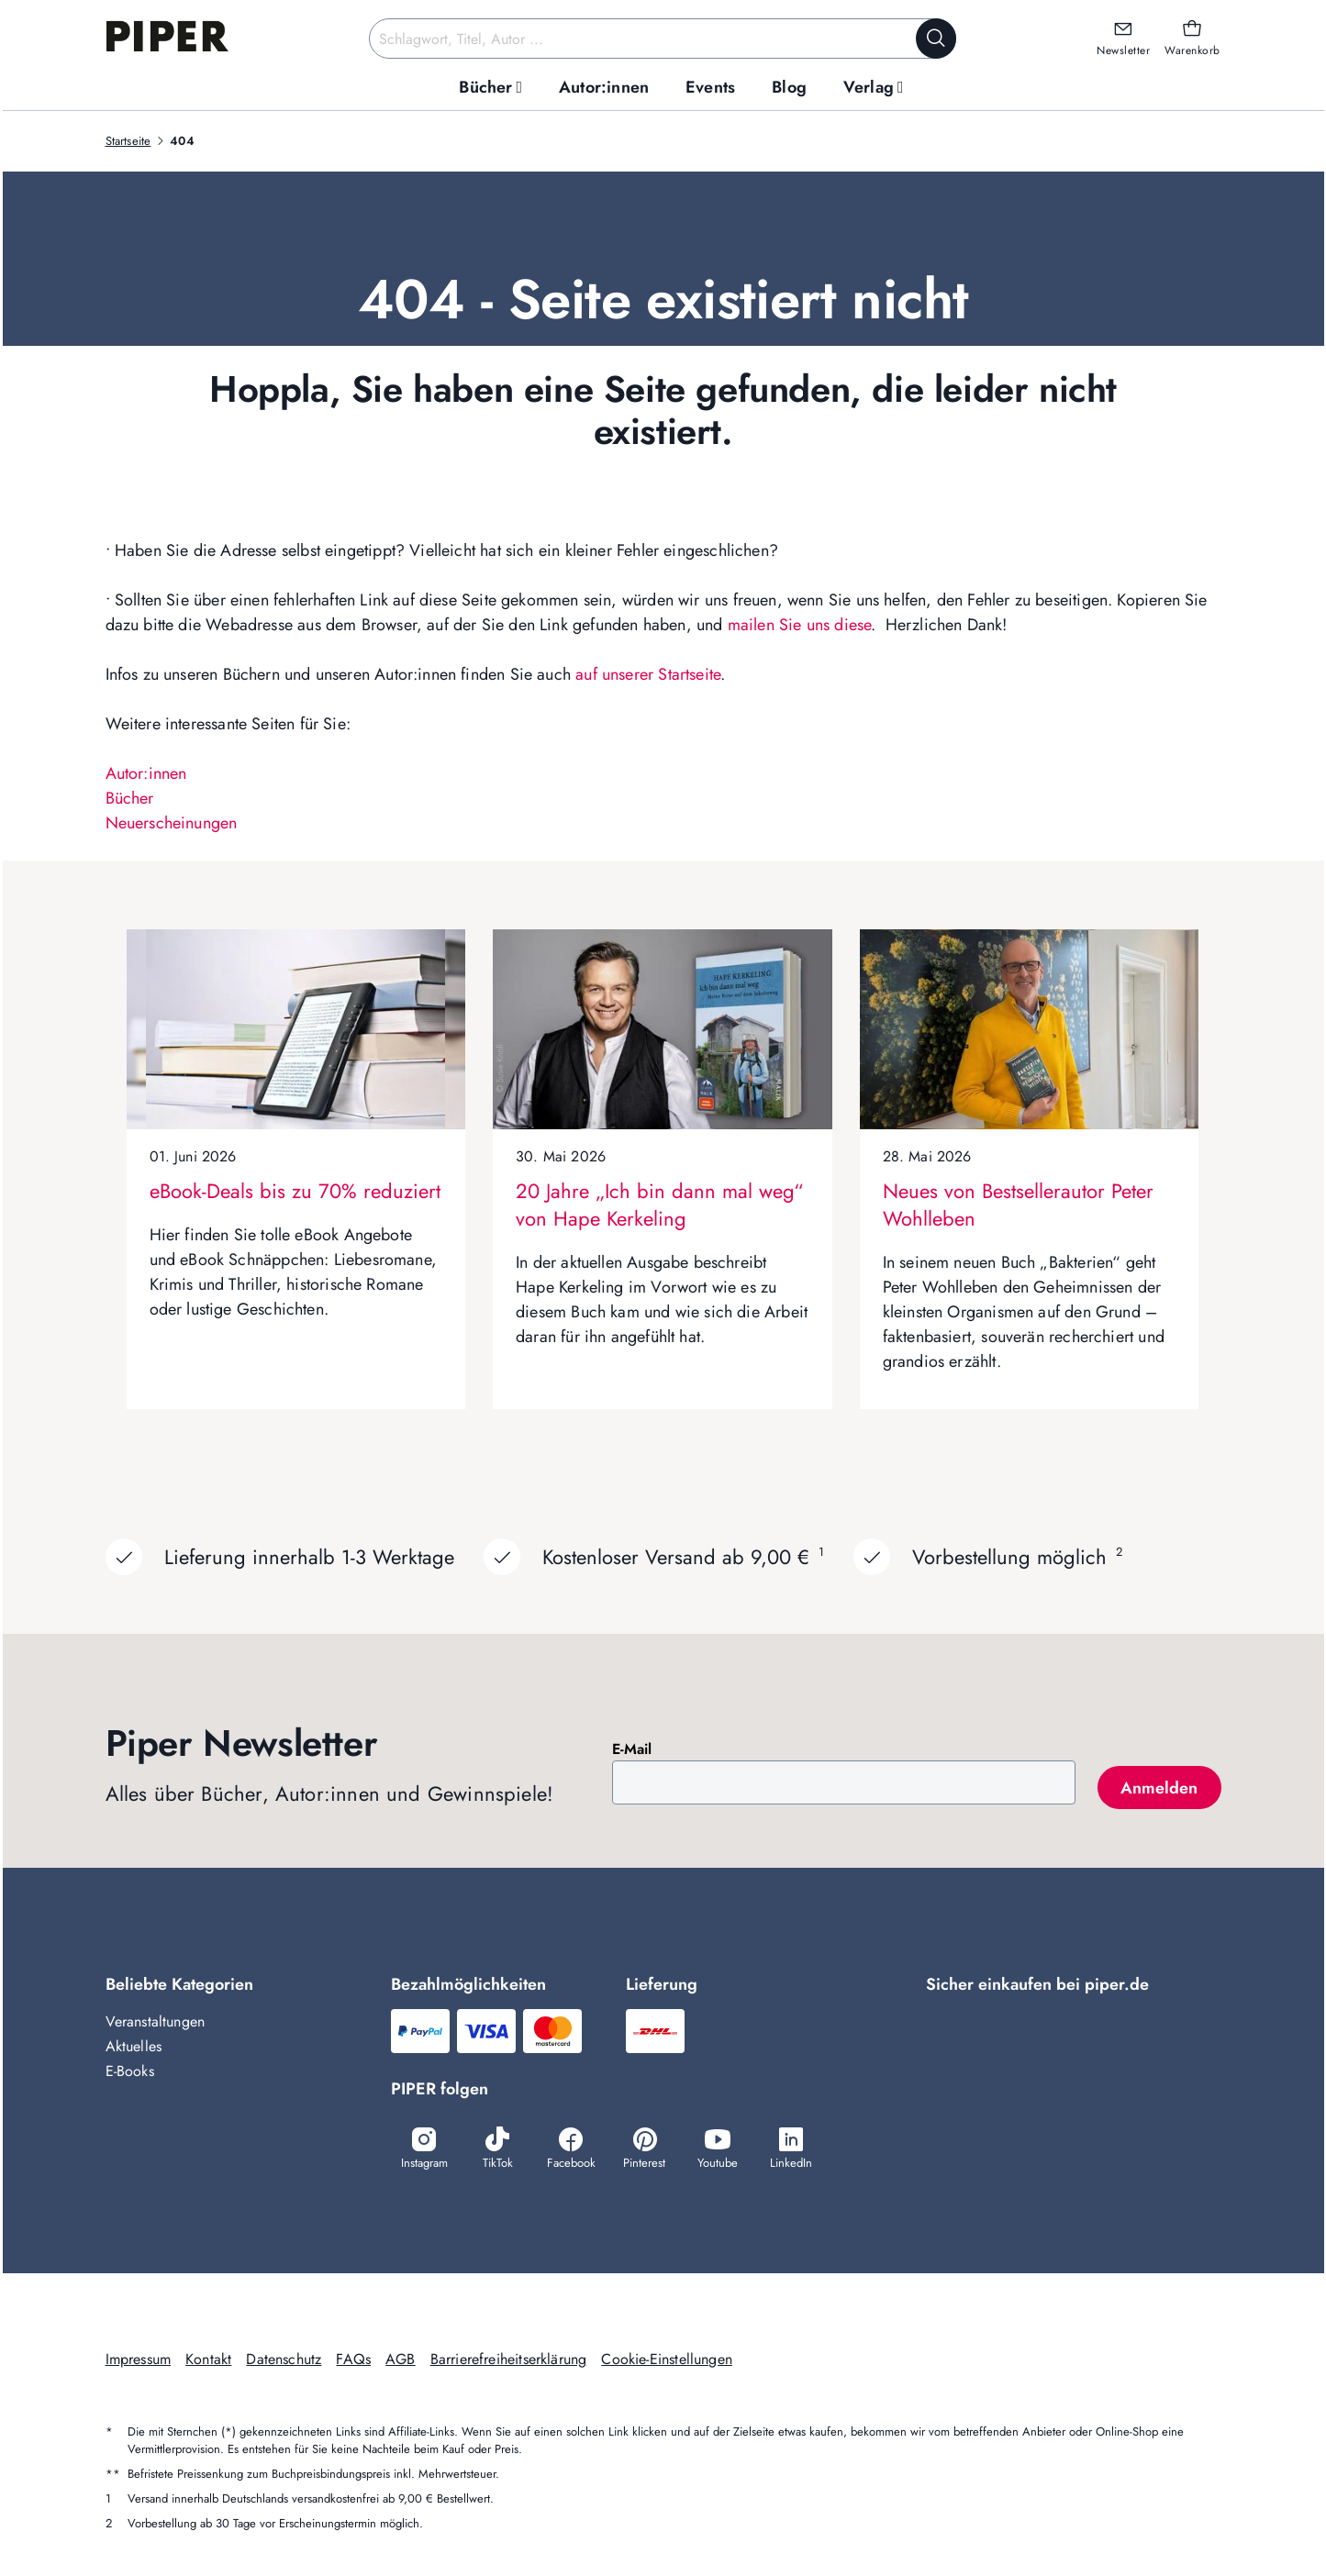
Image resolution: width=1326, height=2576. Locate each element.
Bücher (130, 798)
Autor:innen (146, 773)
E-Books (130, 2071)
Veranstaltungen (156, 2021)
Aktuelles (134, 2046)
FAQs (353, 2359)
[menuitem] (490, 87)
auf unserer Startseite (647, 674)
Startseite (128, 141)
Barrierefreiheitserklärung (508, 2359)
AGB (400, 2359)
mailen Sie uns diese (800, 625)
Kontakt (208, 2359)
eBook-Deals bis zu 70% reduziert (295, 1190)
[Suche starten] (936, 38)
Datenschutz (283, 2359)
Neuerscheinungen (172, 823)
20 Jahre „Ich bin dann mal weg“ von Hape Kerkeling (659, 1204)
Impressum (139, 2359)
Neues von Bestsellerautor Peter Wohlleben (1018, 1204)
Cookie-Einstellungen (666, 2359)
